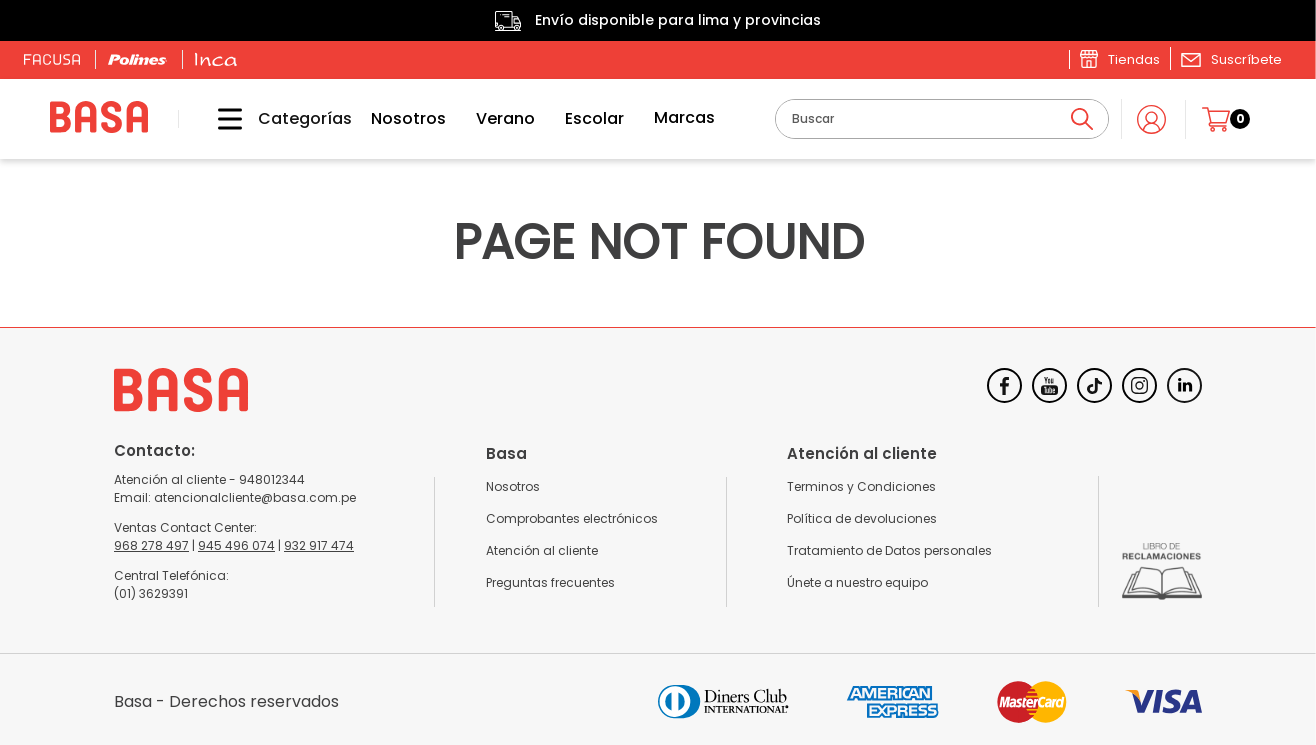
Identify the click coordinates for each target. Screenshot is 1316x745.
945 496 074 (236, 545)
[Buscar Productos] (1082, 119)
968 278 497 (151, 545)
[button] (1231, 59)
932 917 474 (319, 545)
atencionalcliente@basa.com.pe (255, 497)
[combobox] (942, 119)
